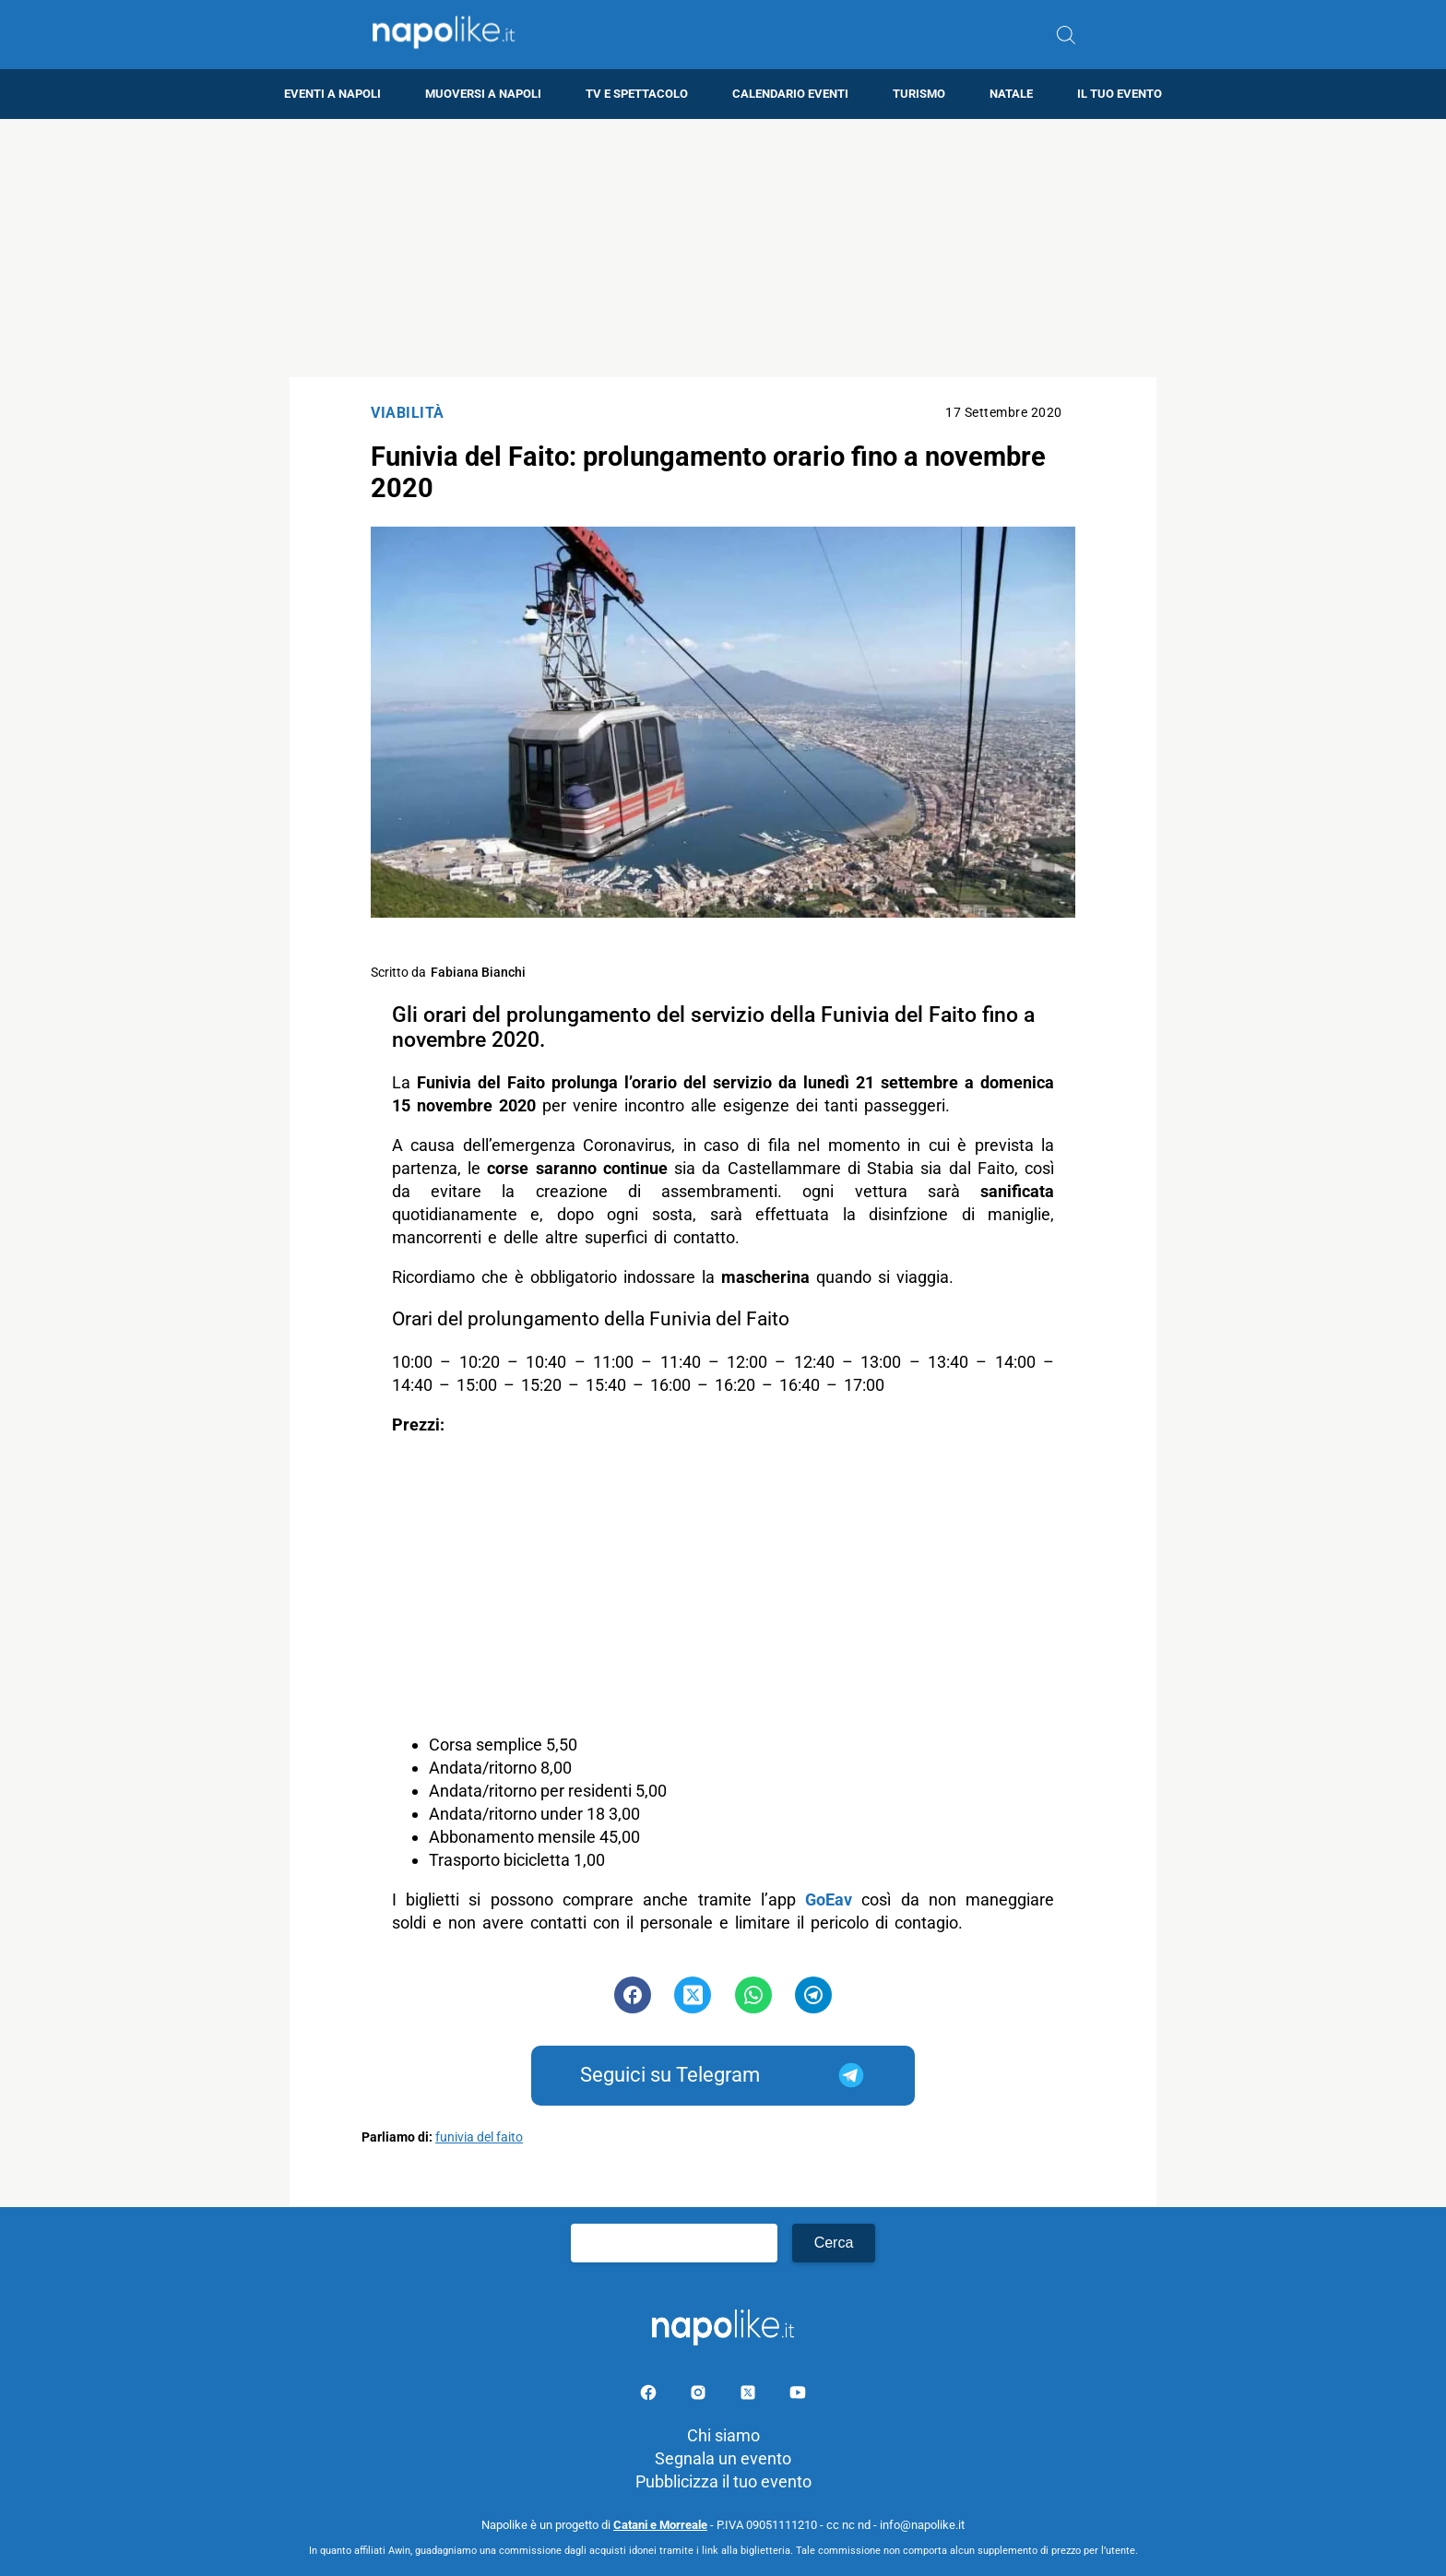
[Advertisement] (723, 248)
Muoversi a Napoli (483, 94)
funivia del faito (479, 2137)
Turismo (919, 94)
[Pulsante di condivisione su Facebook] (632, 1995)
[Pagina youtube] (798, 2395)
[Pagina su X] (750, 2395)
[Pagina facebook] (650, 2395)
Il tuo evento (1119, 94)
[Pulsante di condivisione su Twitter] (692, 1995)
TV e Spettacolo (637, 94)
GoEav (828, 1899)
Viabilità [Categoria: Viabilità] (407, 412)
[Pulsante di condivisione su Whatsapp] (753, 1995)
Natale (1011, 94)
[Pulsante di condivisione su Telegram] (813, 1995)
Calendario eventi (790, 94)
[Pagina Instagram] (700, 2395)
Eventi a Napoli (332, 94)
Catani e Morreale (660, 2525)
